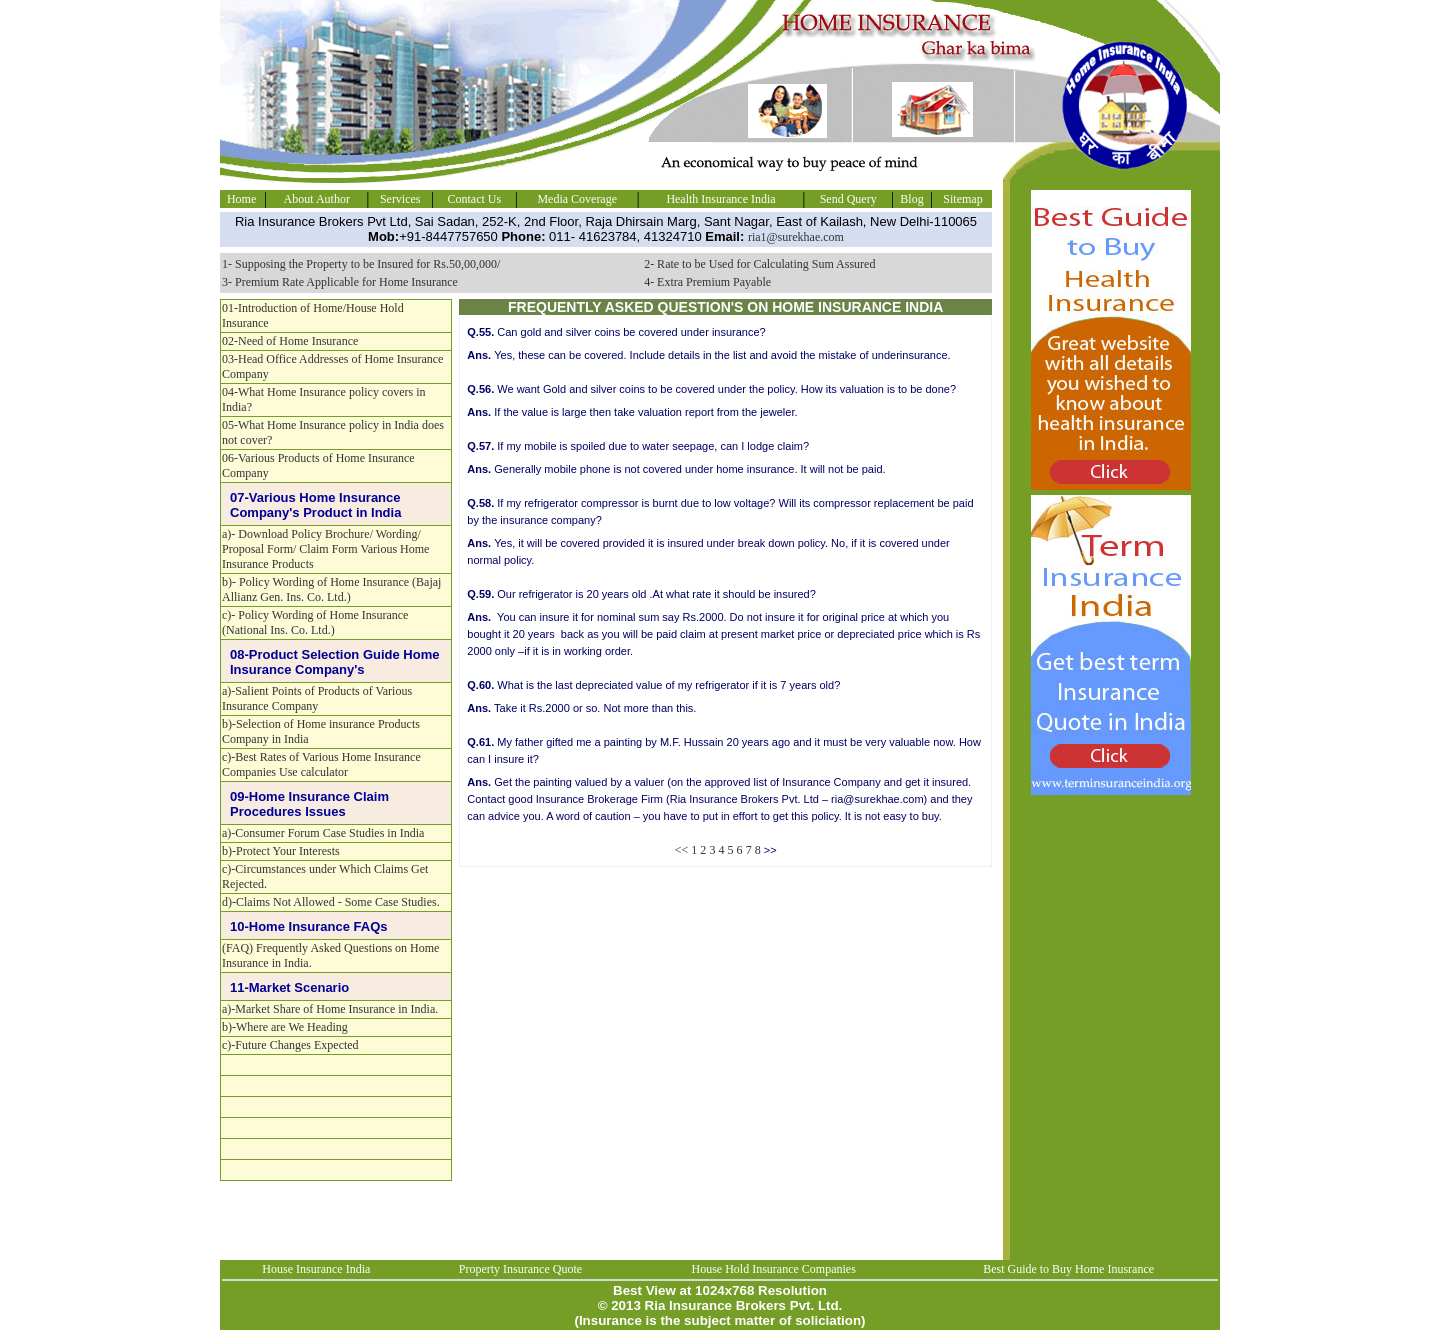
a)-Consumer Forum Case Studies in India (323, 833)
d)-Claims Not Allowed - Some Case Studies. (331, 902)
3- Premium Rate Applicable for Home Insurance (340, 282)
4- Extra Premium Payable (707, 282)
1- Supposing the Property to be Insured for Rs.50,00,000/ (361, 264)
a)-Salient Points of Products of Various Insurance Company (317, 698)
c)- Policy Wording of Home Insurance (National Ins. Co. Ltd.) (315, 622)
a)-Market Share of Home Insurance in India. (330, 1009)
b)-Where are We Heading (285, 1027)
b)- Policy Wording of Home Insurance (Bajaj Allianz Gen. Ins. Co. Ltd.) (331, 589)
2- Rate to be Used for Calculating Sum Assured (759, 264)
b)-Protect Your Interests (281, 851)
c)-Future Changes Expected (290, 1045)
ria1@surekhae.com (796, 237)
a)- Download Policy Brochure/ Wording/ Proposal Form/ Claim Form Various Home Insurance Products (325, 549)
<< (682, 850)
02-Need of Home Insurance (290, 341)
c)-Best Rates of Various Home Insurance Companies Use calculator (321, 764)
